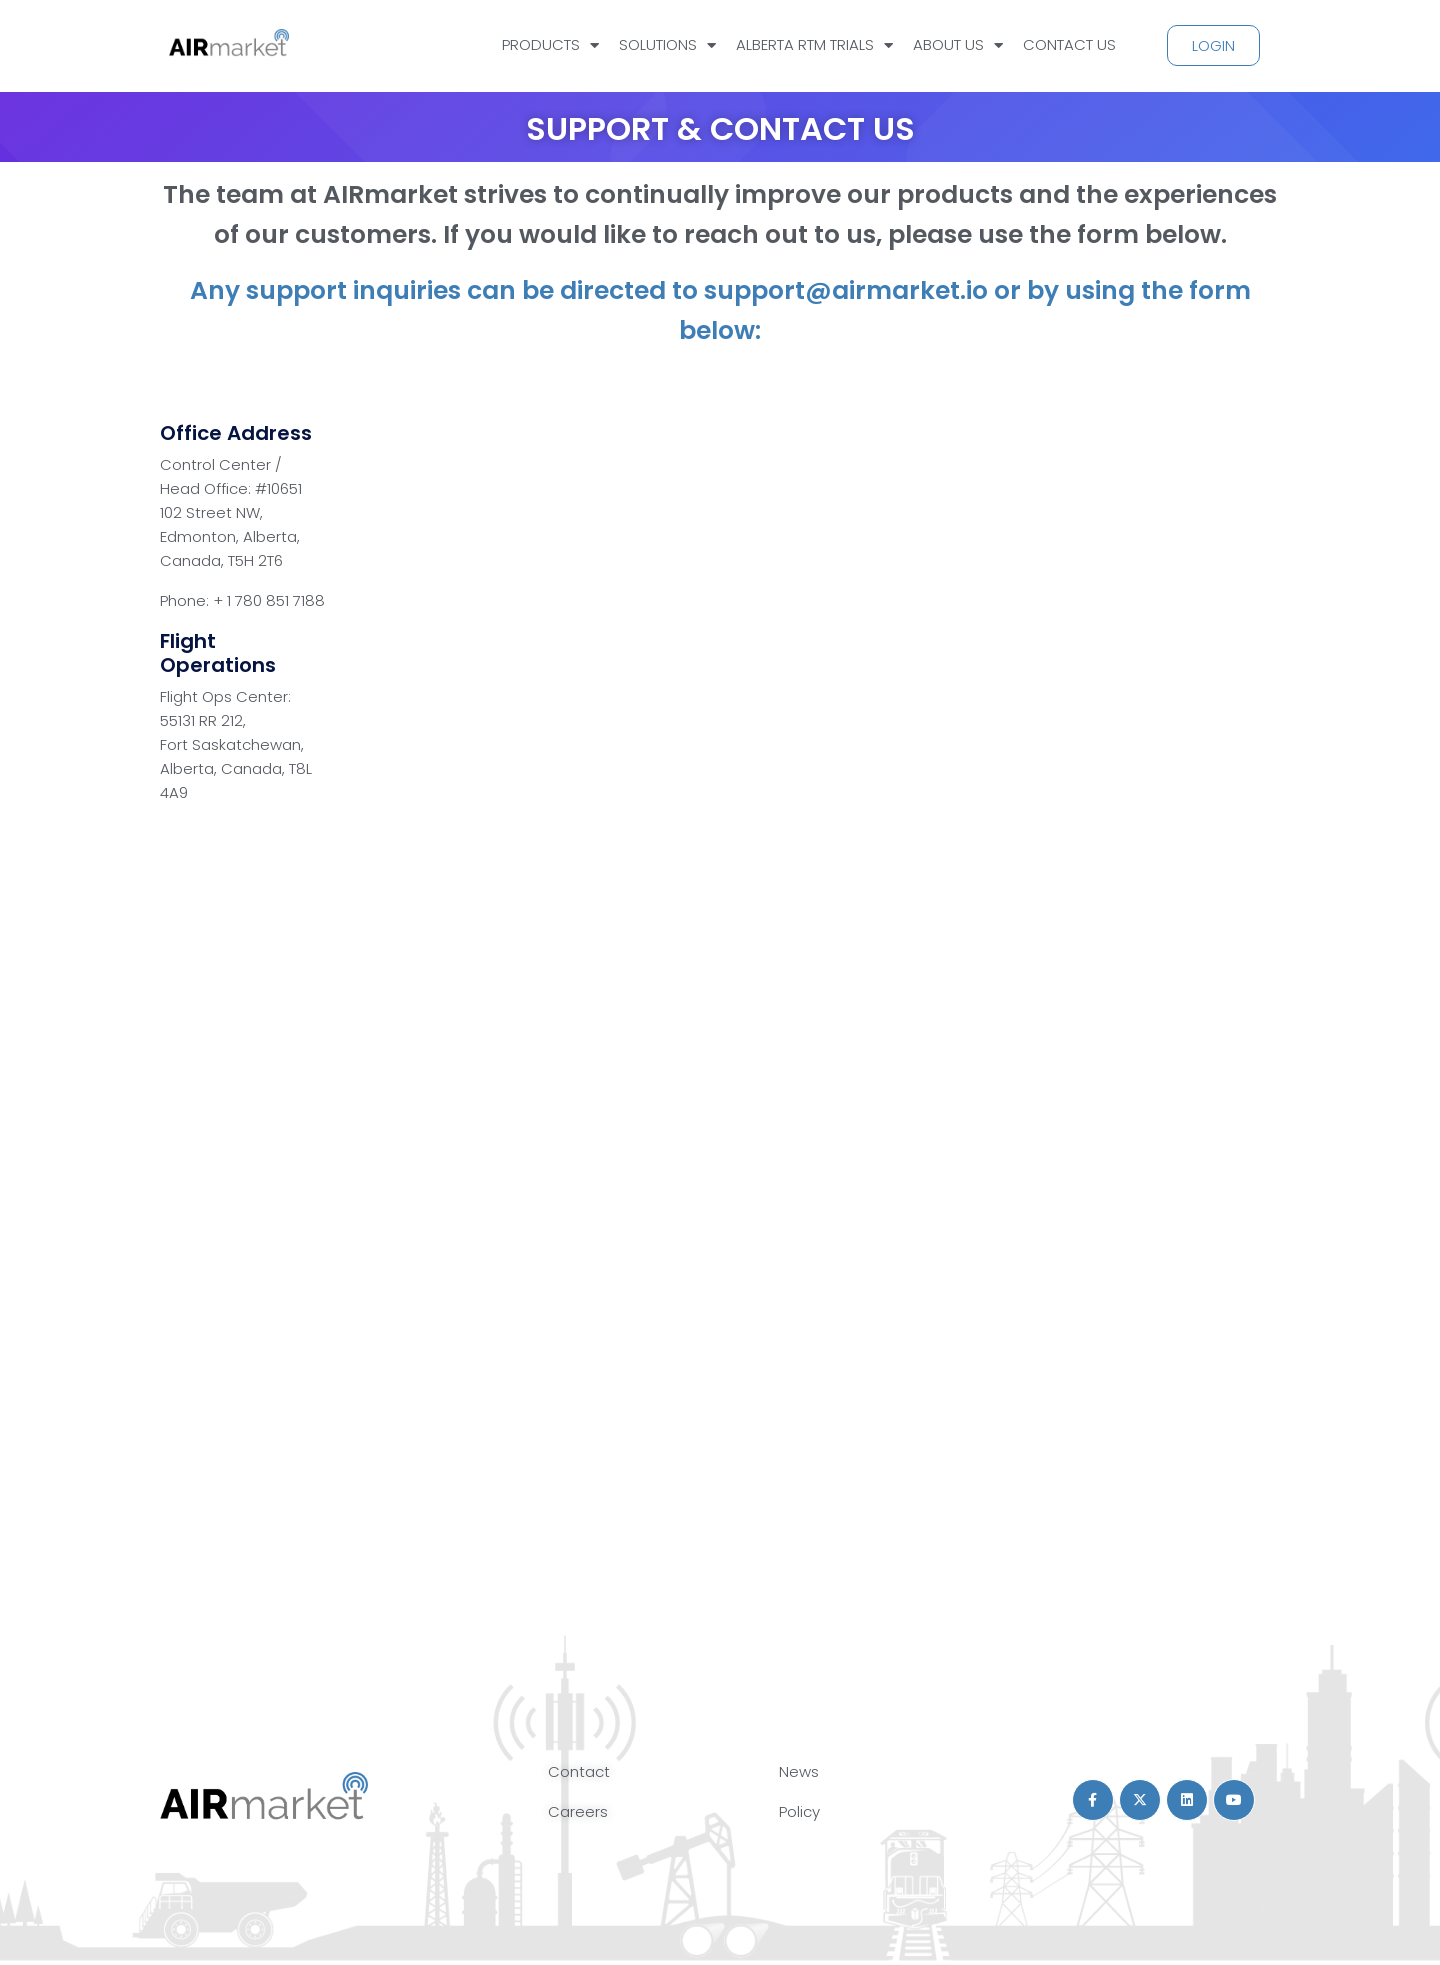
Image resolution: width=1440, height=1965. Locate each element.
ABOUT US (958, 45)
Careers (578, 1811)
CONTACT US (1069, 44)
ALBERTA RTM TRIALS (814, 45)
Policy (799, 1811)
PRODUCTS (550, 45)
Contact (579, 1771)
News (799, 1771)
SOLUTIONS (667, 45)
